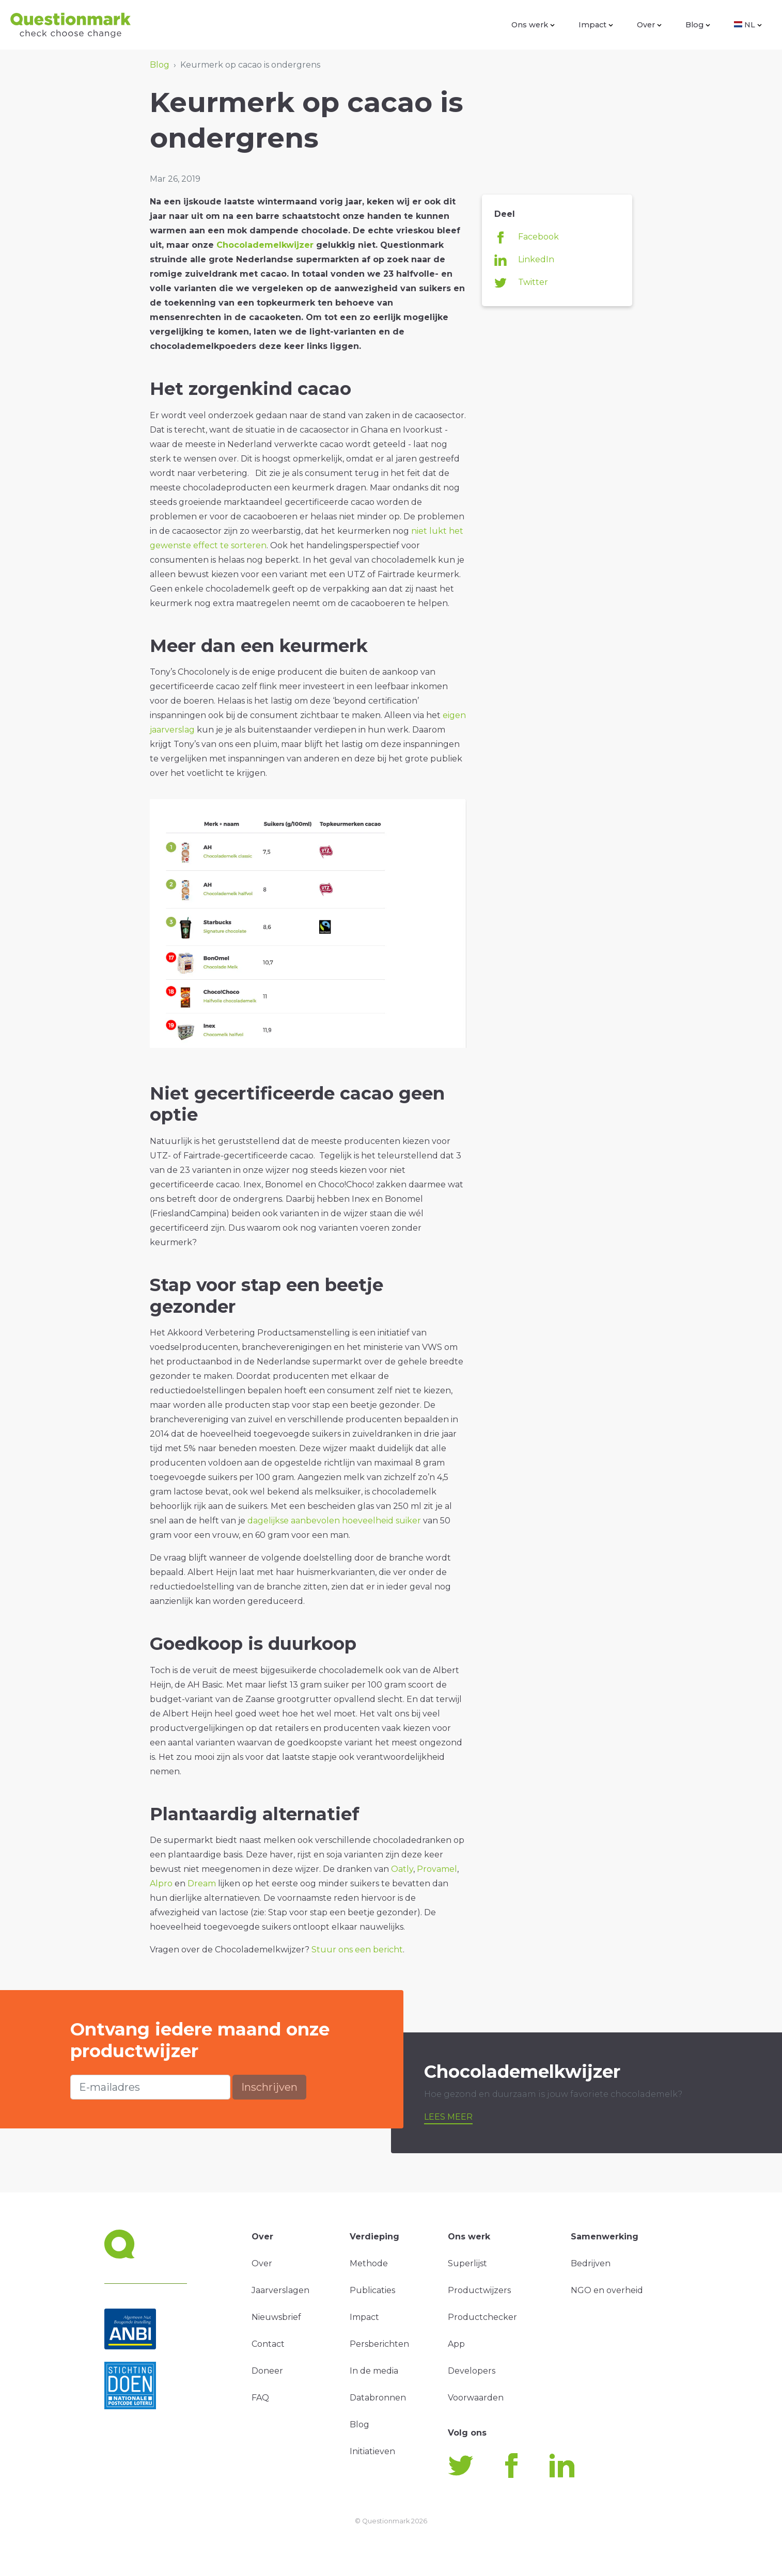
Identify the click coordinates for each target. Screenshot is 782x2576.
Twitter (521, 283)
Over (649, 24)
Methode (369, 2263)
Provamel (437, 1869)
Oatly (402, 1869)
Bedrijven (591, 2263)
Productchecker (482, 2317)
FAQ (260, 2398)
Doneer (267, 2371)
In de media (374, 2371)
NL (748, 24)
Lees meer (448, 2117)
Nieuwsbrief (276, 2317)
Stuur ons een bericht (357, 1949)
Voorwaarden (476, 2398)
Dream (201, 1883)
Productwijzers (479, 2290)
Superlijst (467, 2263)
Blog (697, 24)
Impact (595, 24)
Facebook (526, 237)
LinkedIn (524, 260)
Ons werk (533, 24)
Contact (268, 2344)
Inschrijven (269, 2087)
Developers (471, 2371)
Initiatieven (372, 2451)
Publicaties (372, 2290)
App (456, 2344)
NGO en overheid (607, 2290)
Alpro (161, 1883)
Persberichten (379, 2344)
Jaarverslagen (280, 2290)
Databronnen (378, 2398)
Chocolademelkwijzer (265, 245)
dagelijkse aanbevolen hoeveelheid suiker (335, 1520)
